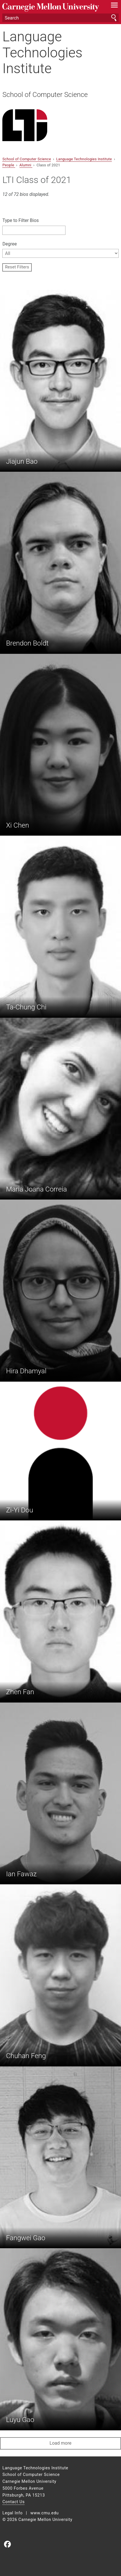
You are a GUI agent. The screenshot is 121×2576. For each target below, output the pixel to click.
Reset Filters (17, 267)
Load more (60, 2443)
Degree (9, 244)
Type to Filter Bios (20, 220)
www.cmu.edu (44, 2513)
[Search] (60, 17)
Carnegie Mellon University (51, 7)
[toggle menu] (114, 6)
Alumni (25, 165)
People (8, 165)
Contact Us (13, 2501)
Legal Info (12, 2513)
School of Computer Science (45, 95)
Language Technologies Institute (42, 52)
